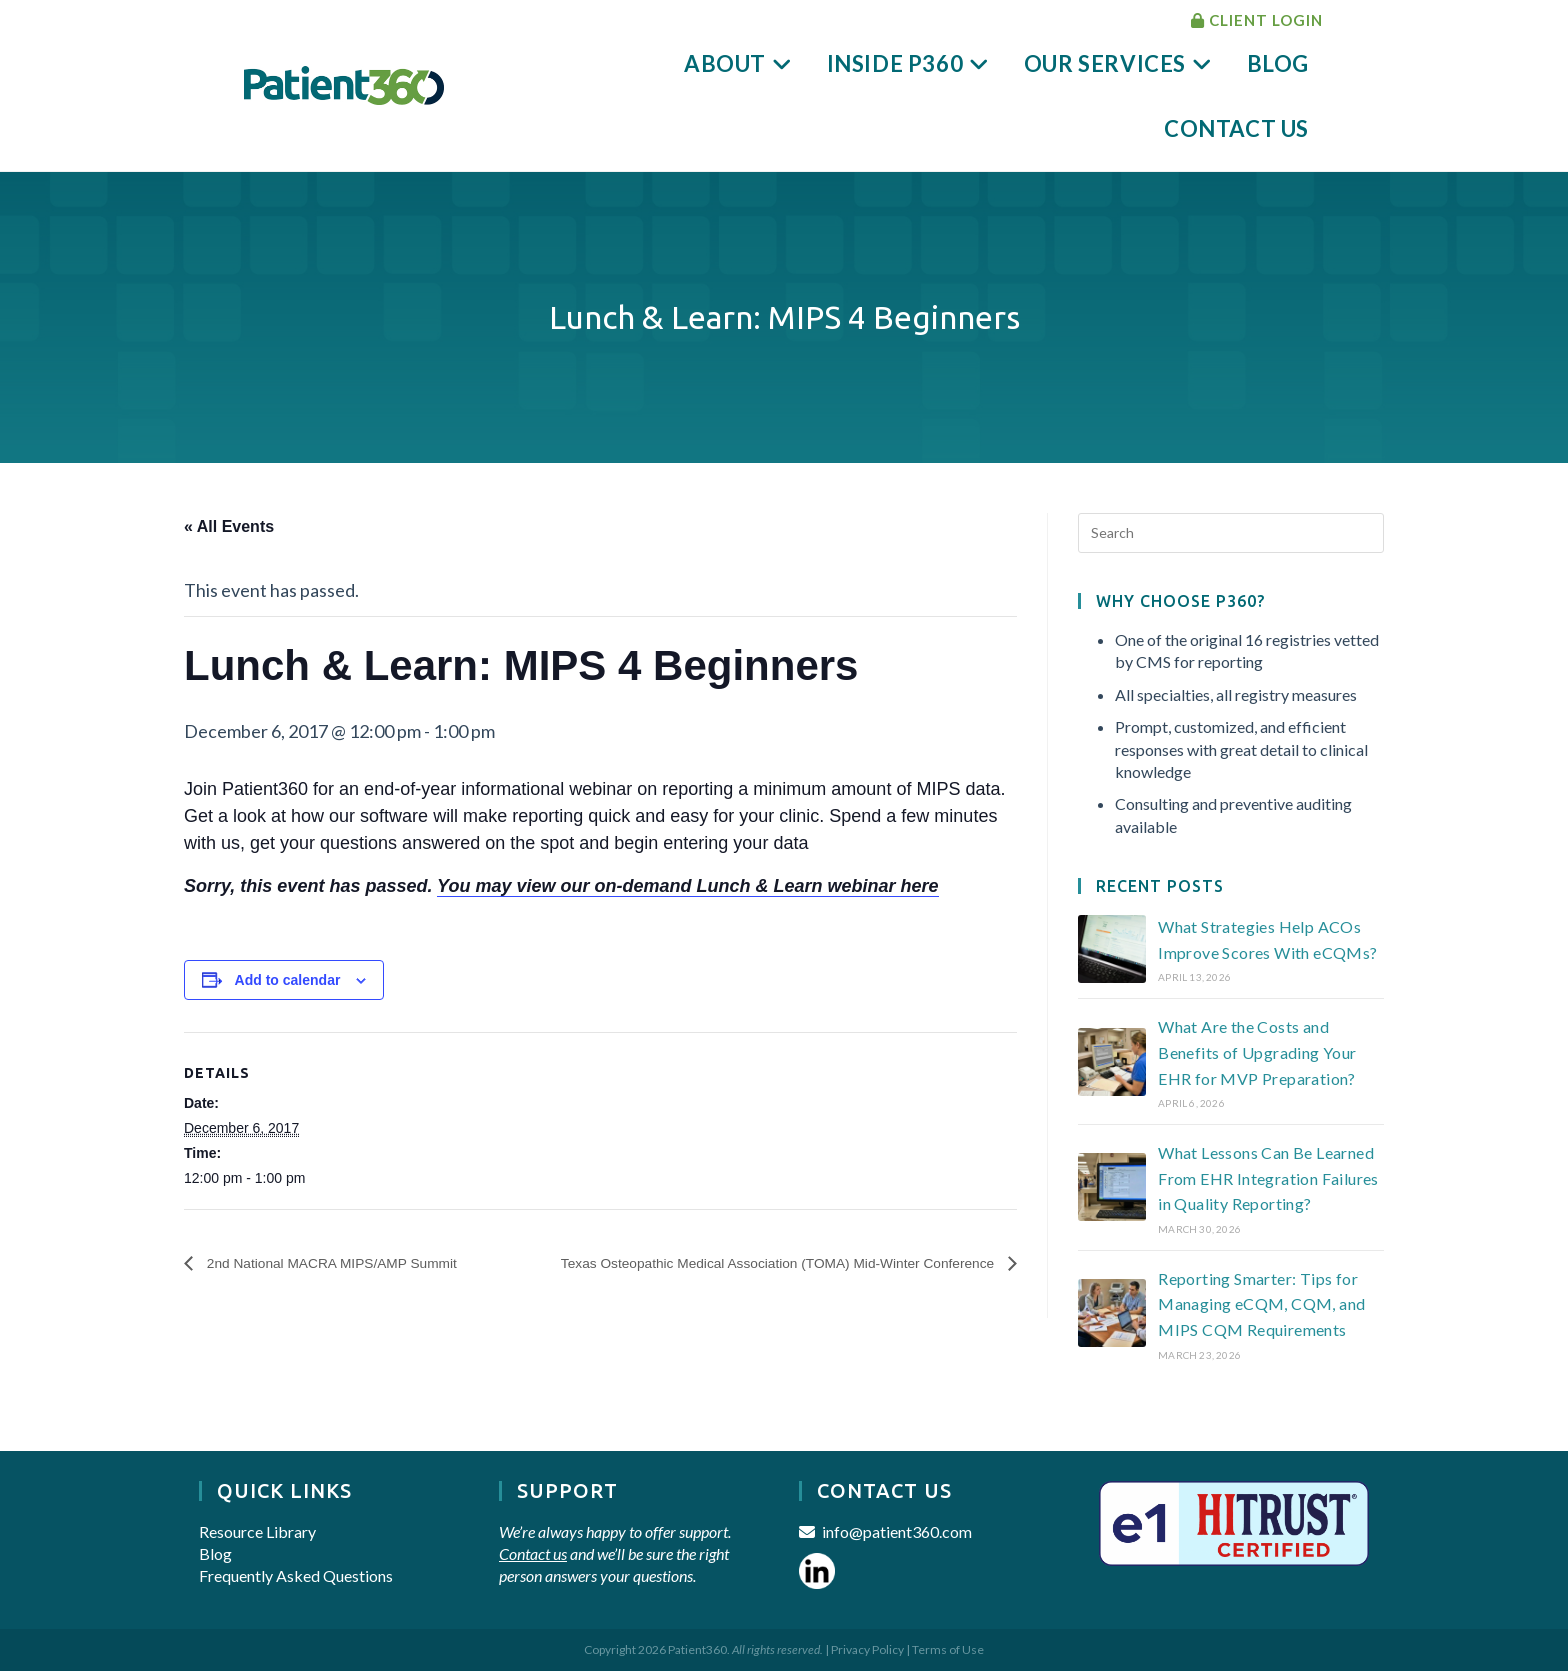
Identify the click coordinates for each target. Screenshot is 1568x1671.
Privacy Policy (867, 1649)
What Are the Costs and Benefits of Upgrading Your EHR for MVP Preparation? (1257, 1052)
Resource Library (257, 1531)
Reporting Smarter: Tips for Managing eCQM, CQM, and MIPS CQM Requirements (1261, 1304)
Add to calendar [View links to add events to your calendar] (288, 980)
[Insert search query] (1231, 533)
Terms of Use (948, 1649)
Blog (215, 1553)
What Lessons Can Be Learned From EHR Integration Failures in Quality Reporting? (1268, 1178)
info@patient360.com (897, 1531)
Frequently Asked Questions (296, 1575)
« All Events (229, 526)
